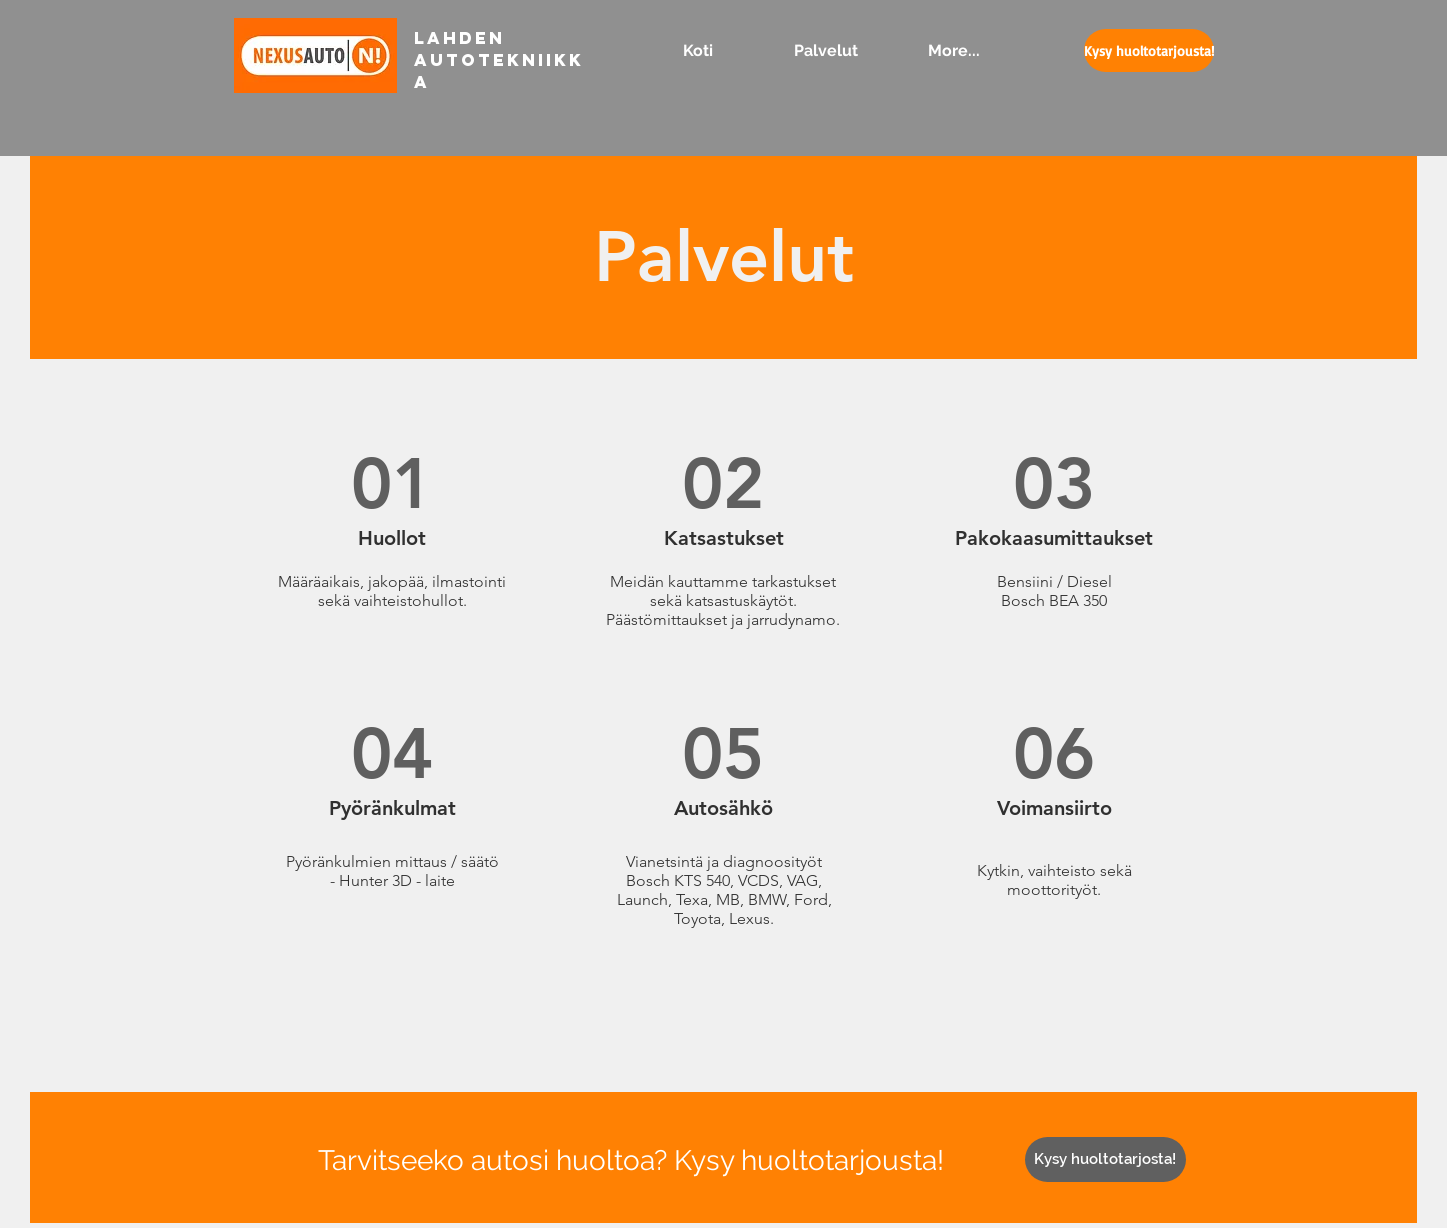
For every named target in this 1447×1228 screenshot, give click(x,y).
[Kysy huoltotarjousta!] (1149, 50)
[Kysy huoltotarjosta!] (1105, 1159)
